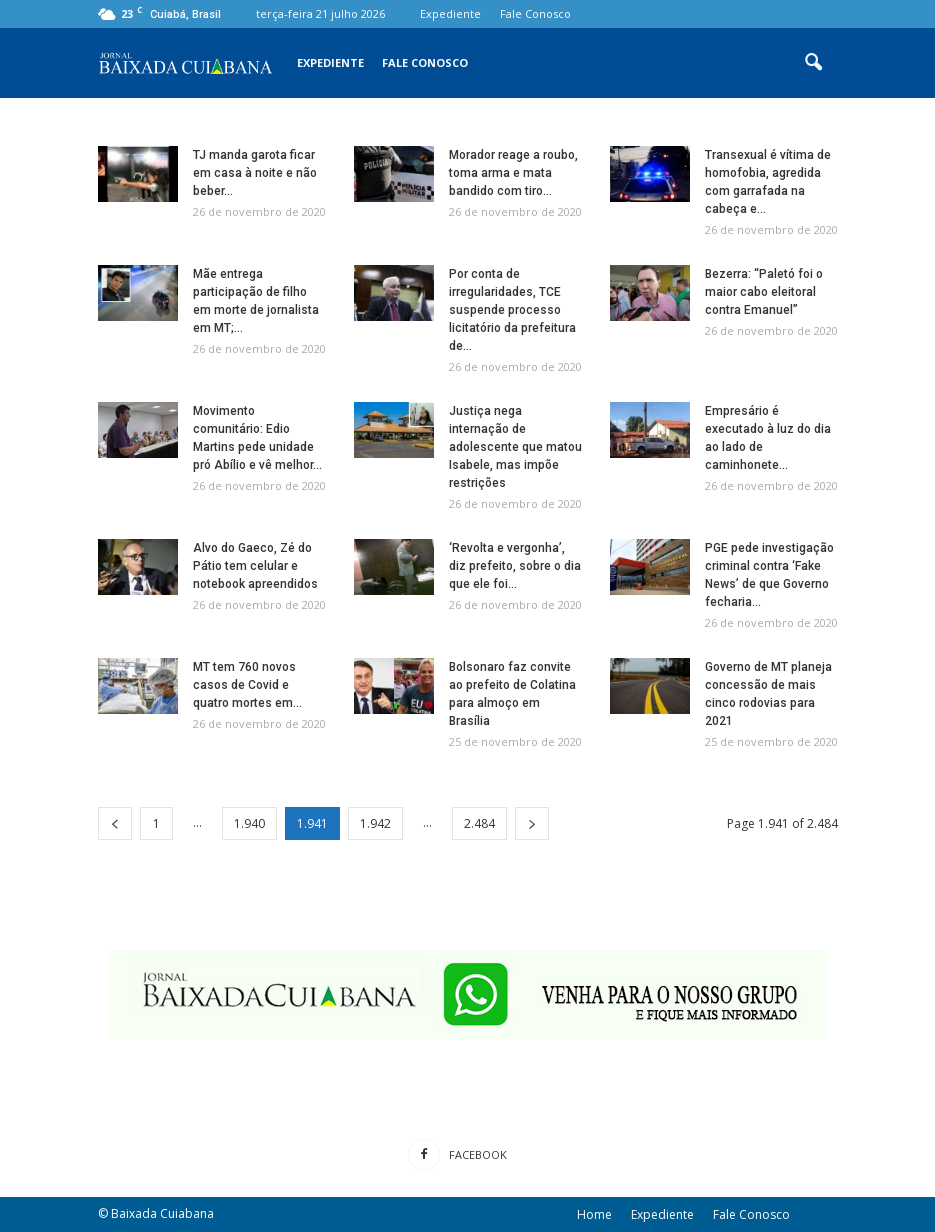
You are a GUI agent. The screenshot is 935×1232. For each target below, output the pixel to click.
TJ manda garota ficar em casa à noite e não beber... (255, 173)
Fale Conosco (535, 13)
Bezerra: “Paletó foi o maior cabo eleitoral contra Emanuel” (764, 292)
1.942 (375, 823)
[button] (814, 63)
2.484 (479, 823)
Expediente (450, 13)
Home (594, 1214)
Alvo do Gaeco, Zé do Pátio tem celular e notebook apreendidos (255, 566)
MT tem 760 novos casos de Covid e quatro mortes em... (247, 685)
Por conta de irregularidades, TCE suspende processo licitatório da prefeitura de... (512, 310)
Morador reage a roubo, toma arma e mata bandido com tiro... (513, 173)
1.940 (249, 823)
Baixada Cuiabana (162, 1213)
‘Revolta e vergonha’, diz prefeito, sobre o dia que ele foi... (515, 566)
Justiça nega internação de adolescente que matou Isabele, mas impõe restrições (515, 447)
